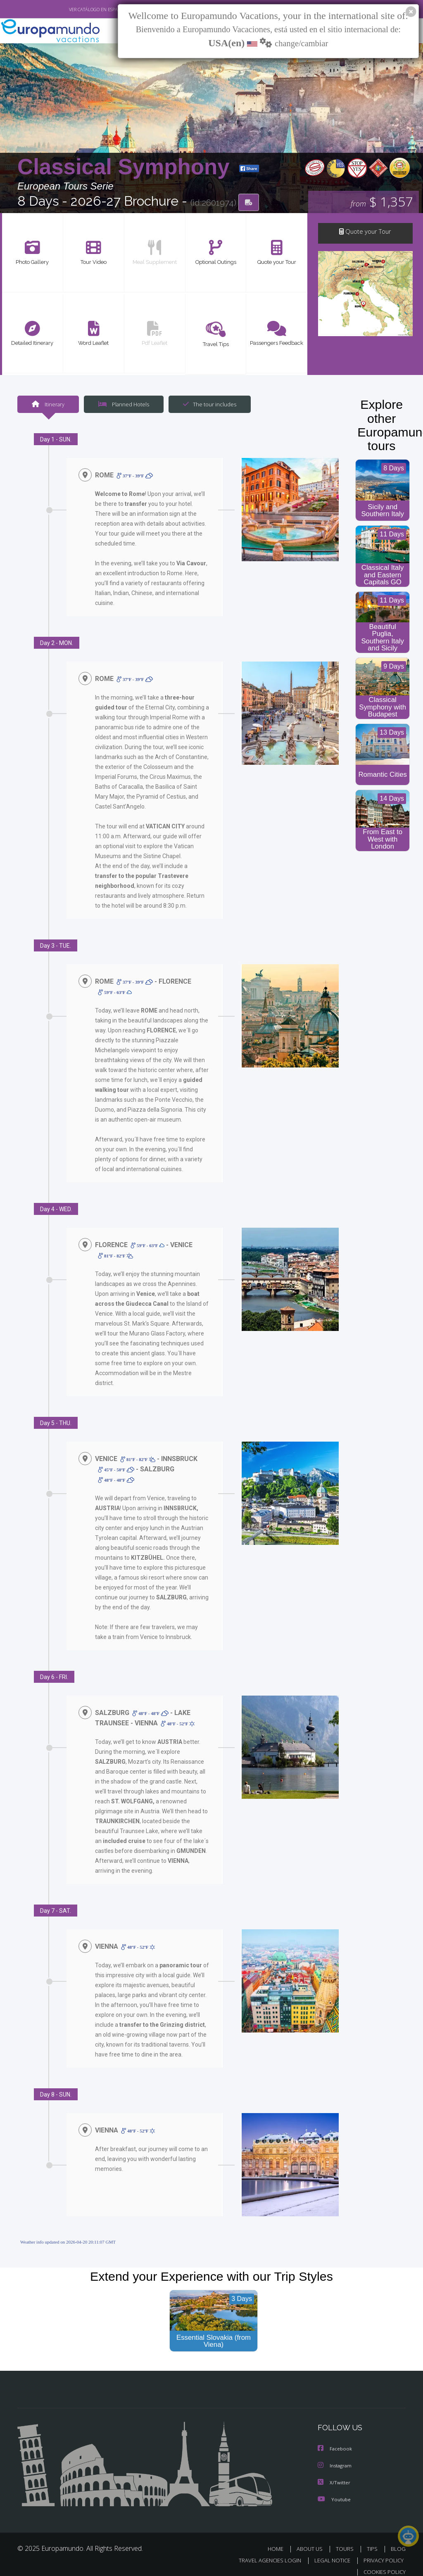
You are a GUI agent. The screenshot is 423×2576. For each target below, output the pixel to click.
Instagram (336, 2456)
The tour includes (206, 404)
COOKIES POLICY (383, 2562)
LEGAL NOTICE (328, 2551)
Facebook (335, 2440)
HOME (279, 2539)
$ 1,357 (381, 202)
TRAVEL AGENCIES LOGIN (263, 2551)
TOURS (346, 2539)
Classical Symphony (126, 167)
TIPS (373, 2539)
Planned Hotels (122, 404)
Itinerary (48, 404)
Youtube (334, 2489)
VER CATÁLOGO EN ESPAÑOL (79, 9)
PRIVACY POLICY (381, 2551)
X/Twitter (334, 2473)
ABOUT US (312, 2539)
